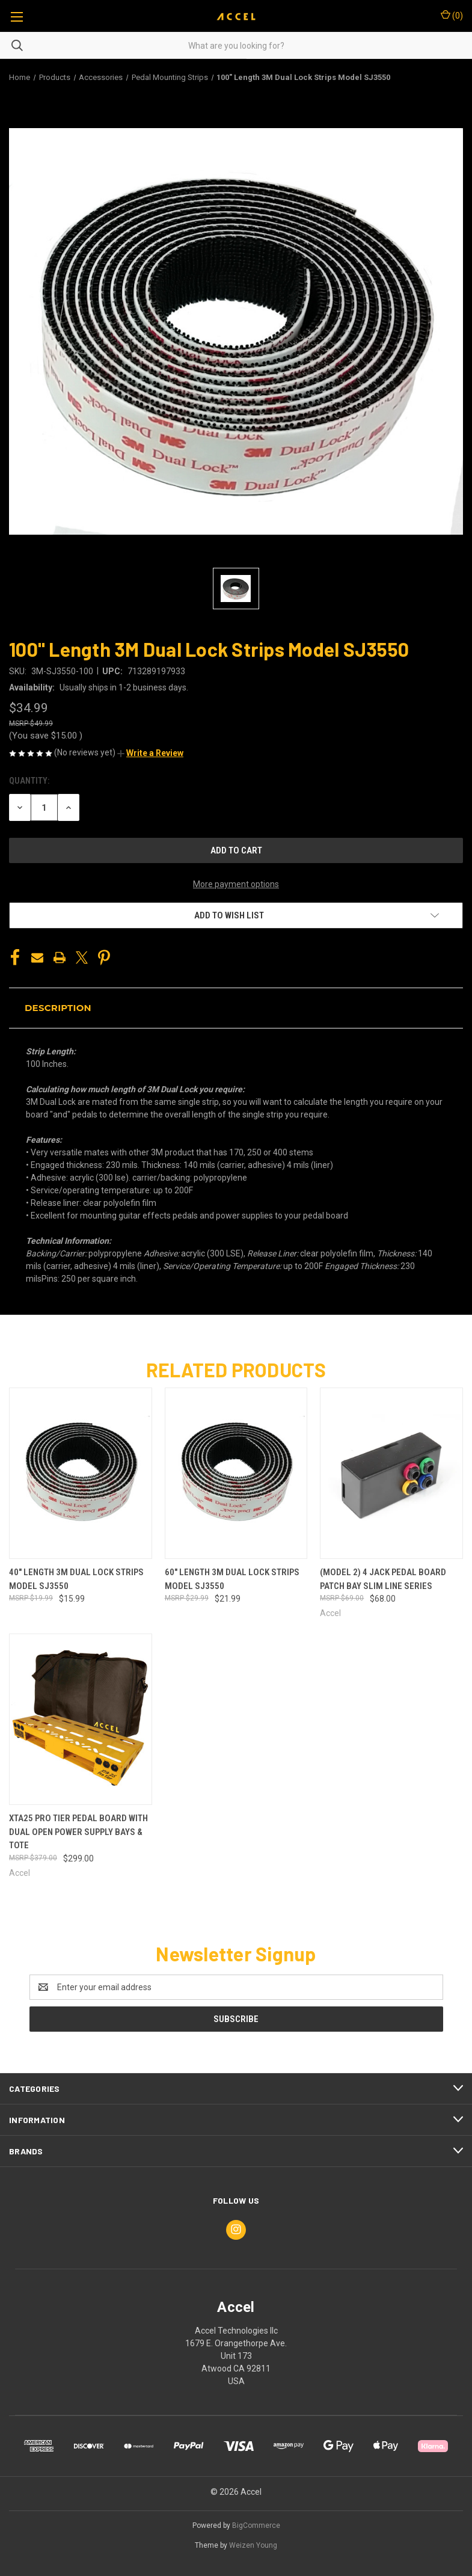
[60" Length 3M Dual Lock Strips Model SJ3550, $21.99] (236, 1473)
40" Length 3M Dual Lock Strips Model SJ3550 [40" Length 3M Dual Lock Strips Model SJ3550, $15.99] (76, 1579)
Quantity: (29, 780)
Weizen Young (253, 2545)
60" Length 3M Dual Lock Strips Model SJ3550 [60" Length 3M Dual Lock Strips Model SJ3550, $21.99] (232, 1579)
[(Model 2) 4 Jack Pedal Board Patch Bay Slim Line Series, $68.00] (391, 1473)
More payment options (236, 884)
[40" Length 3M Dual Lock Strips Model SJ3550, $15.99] (80, 1473)
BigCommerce (256, 2525)
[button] (150, 753)
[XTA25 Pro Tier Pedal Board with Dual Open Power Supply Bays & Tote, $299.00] (80, 1719)
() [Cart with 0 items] (452, 15)
